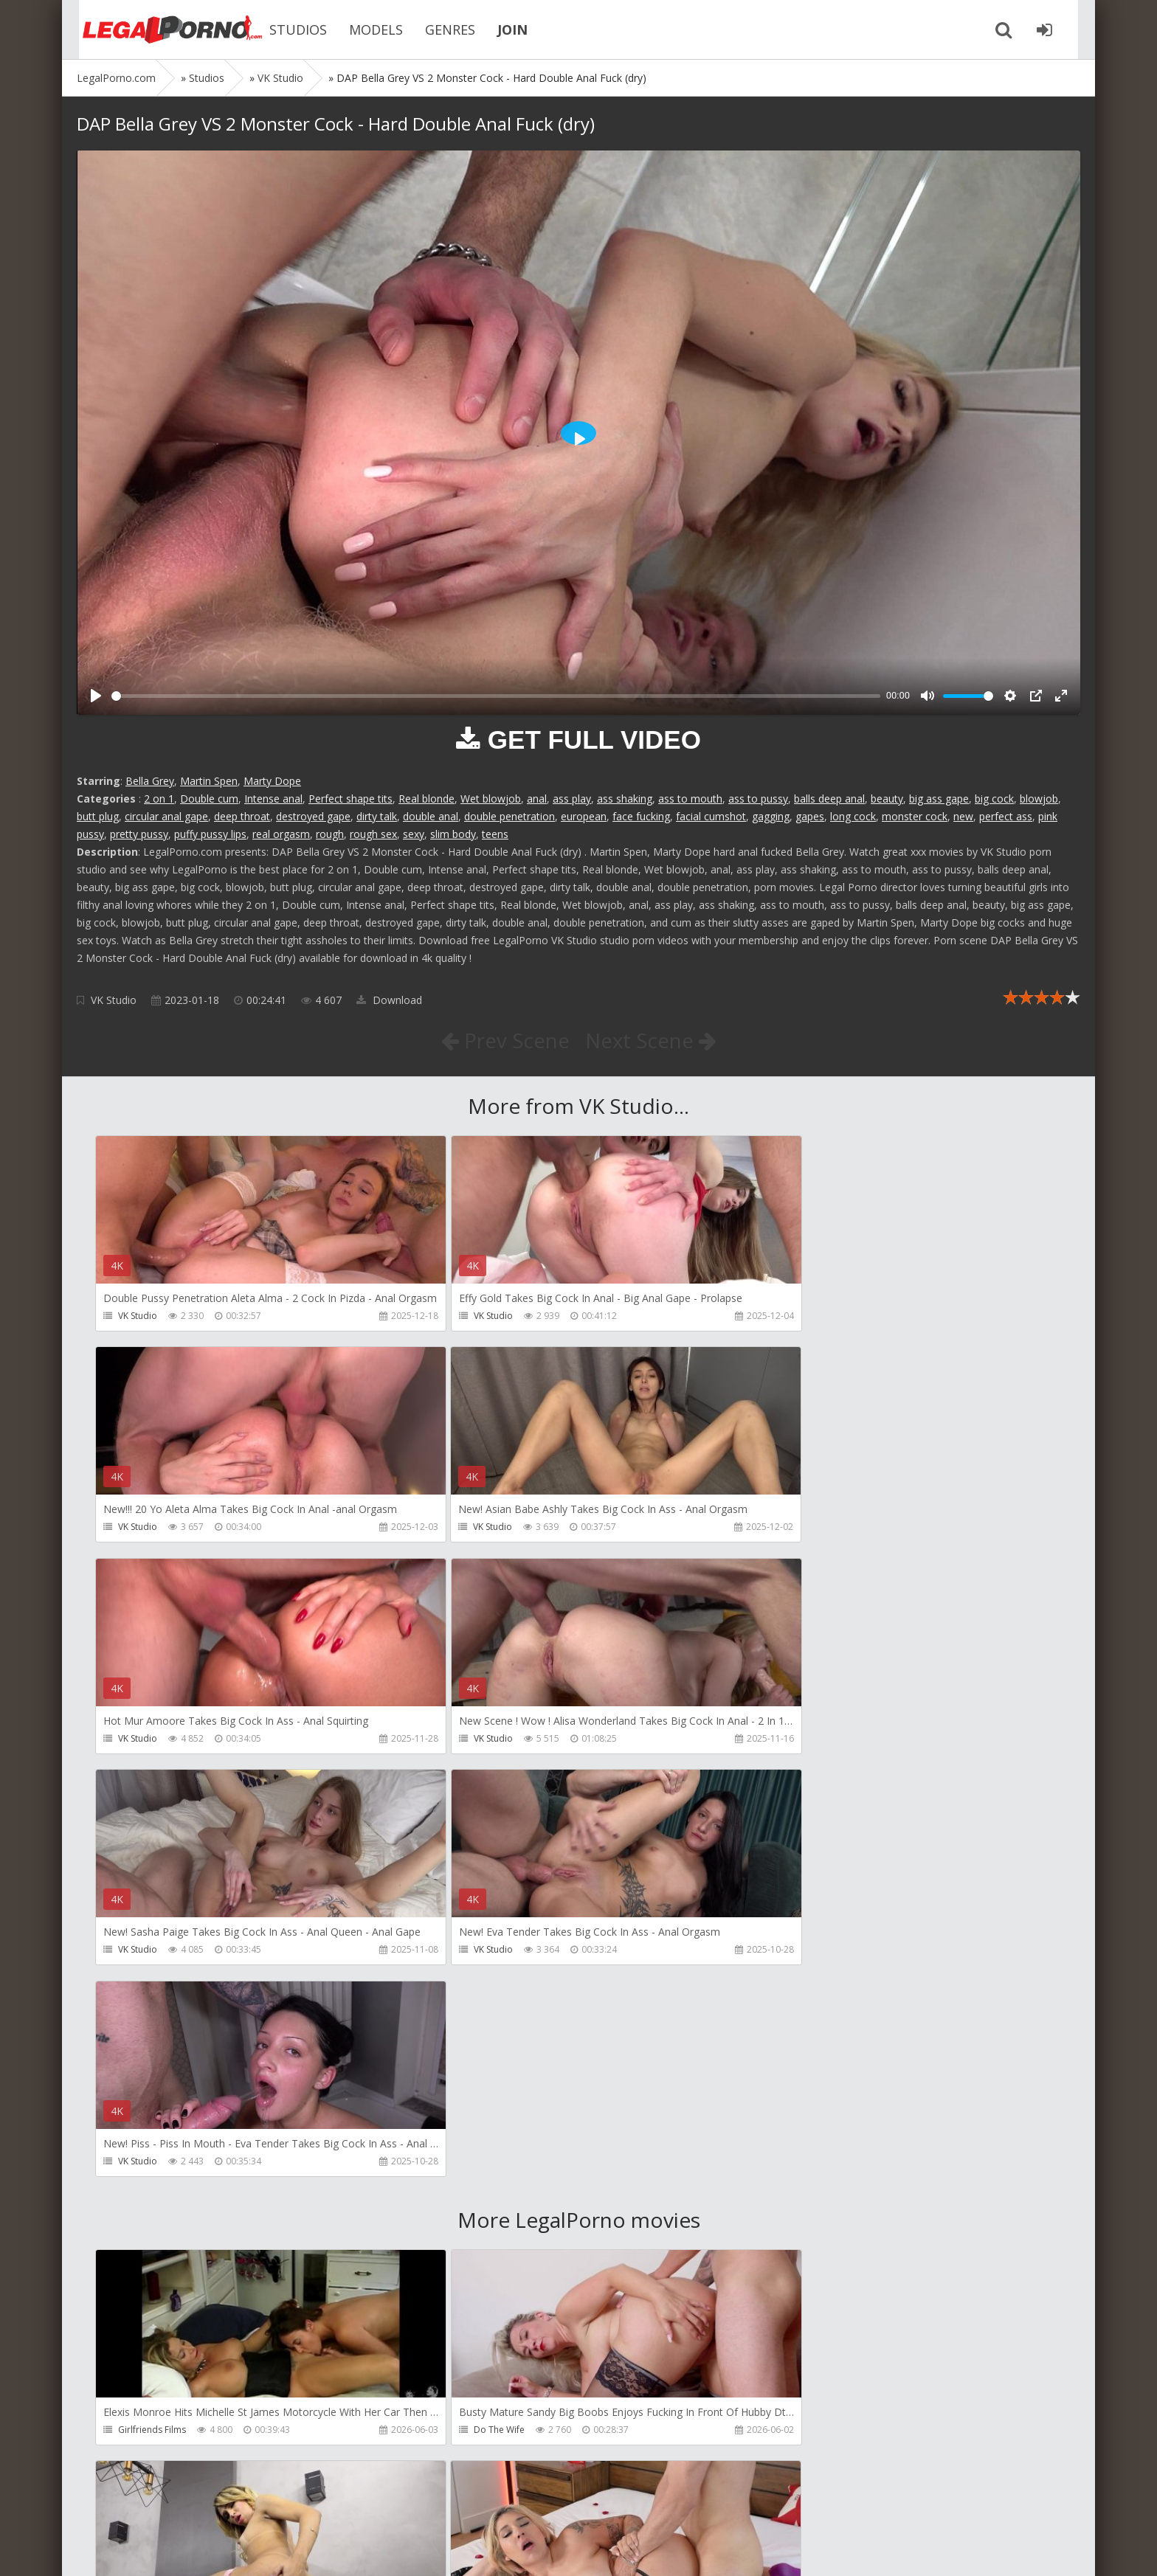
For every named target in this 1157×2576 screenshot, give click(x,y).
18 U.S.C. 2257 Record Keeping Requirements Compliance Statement (546, 2550)
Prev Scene (504, 1040)
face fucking (641, 816)
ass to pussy (758, 799)
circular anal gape (166, 816)
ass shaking (624, 799)
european (584, 816)
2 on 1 (159, 799)
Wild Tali (781, 2432)
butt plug (98, 816)
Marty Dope (272, 781)
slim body (453, 834)
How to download (286, 2506)
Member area (181, 2506)
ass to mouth (690, 799)
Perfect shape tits (350, 799)
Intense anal (273, 799)
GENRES (438, 29)
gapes (809, 816)
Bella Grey (149, 781)
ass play (572, 799)
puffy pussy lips (210, 834)
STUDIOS (286, 29)
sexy (413, 834)
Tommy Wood (148, 2220)
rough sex (373, 834)
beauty (887, 799)
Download (389, 1000)
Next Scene (651, 1040)
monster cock (914, 816)
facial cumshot (711, 816)
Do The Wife (466, 2008)
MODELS (364, 29)
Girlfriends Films (152, 2008)
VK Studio (114, 1000)
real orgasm (281, 834)
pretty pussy (139, 834)
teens (495, 834)
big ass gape (939, 799)
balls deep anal (829, 799)
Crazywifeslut (791, 2220)
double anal (430, 816)
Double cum (209, 799)
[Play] (96, 695)
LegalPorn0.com (185, 2550)
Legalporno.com (158, 29)
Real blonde (426, 799)
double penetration (509, 816)
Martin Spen (209, 781)
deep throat (242, 816)
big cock (994, 799)
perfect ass (1005, 816)
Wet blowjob (490, 799)
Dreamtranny (791, 2008)
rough (330, 834)
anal (537, 799)
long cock (853, 816)
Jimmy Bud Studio (477, 2432)
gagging (771, 816)
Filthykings (462, 2220)
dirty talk (376, 816)
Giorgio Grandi (149, 2432)
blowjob (1039, 799)
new (963, 816)
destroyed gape (313, 816)
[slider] (495, 696)
